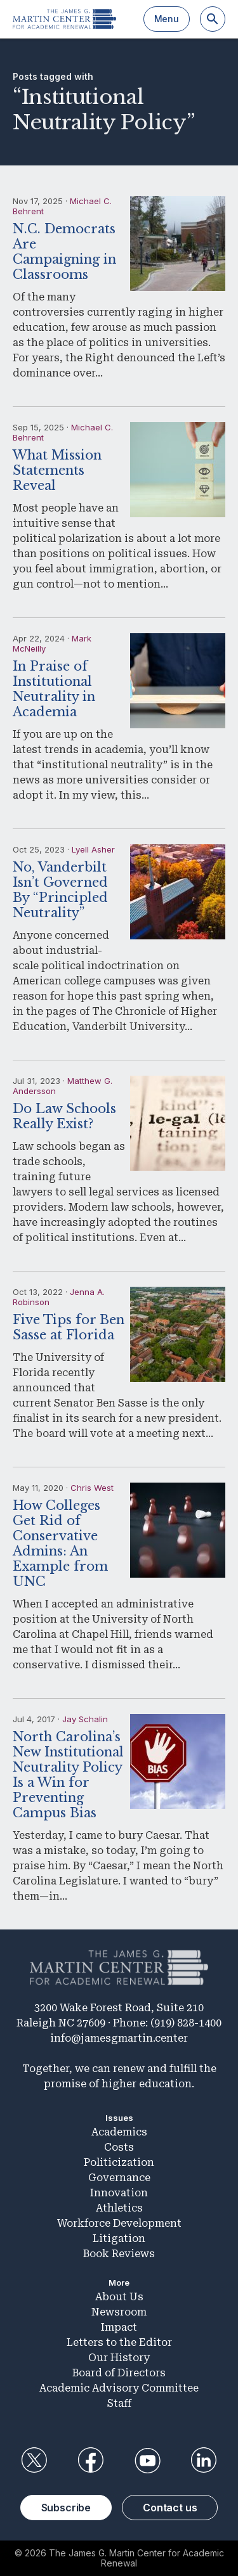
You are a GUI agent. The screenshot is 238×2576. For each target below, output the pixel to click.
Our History (119, 2358)
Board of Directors (119, 2373)
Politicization (119, 2162)
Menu (166, 18)
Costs (119, 2147)
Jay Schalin (85, 1719)
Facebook (91, 2461)
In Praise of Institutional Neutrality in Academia (54, 689)
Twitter (34, 2461)
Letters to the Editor (119, 2342)
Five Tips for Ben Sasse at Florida (68, 1327)
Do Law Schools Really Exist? (64, 1116)
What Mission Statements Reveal (57, 470)
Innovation (119, 2193)
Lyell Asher (93, 849)
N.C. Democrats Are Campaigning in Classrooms (64, 251)
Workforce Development (119, 2223)
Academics (119, 2132)
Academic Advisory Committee (119, 2388)
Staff (119, 2403)
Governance (119, 2178)
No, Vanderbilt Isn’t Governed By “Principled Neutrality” (60, 890)
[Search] (212, 19)
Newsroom (119, 2312)
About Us (119, 2297)
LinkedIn (204, 2461)
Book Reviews (119, 2254)
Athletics (119, 2208)
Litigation (119, 2238)
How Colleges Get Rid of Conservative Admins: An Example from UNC (60, 1543)
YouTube (147, 2461)
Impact (119, 2327)
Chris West (92, 1488)
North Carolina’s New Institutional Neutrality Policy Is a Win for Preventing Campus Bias (68, 1774)
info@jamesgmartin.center (119, 2038)
